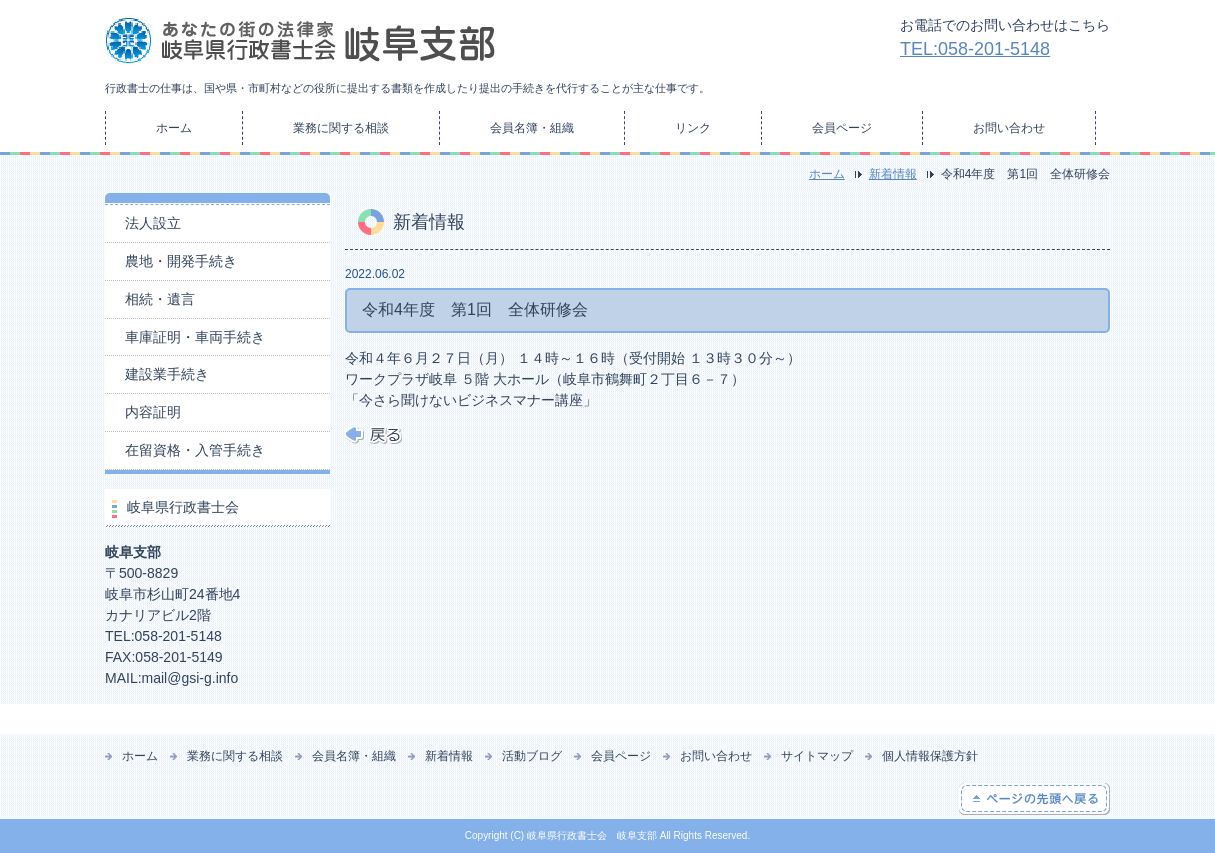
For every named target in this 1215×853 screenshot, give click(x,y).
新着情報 (893, 174)
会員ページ (842, 128)
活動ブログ (532, 756)
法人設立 (153, 223)
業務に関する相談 (341, 128)
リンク (693, 128)
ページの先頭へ (1034, 799)
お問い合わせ (1009, 128)
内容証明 (153, 412)
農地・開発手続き (181, 261)
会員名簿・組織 (532, 128)
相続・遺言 (160, 299)
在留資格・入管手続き (195, 450)
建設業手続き (167, 374)
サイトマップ (817, 756)
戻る (373, 435)
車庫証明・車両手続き (195, 337)
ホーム (174, 128)
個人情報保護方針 (930, 756)
